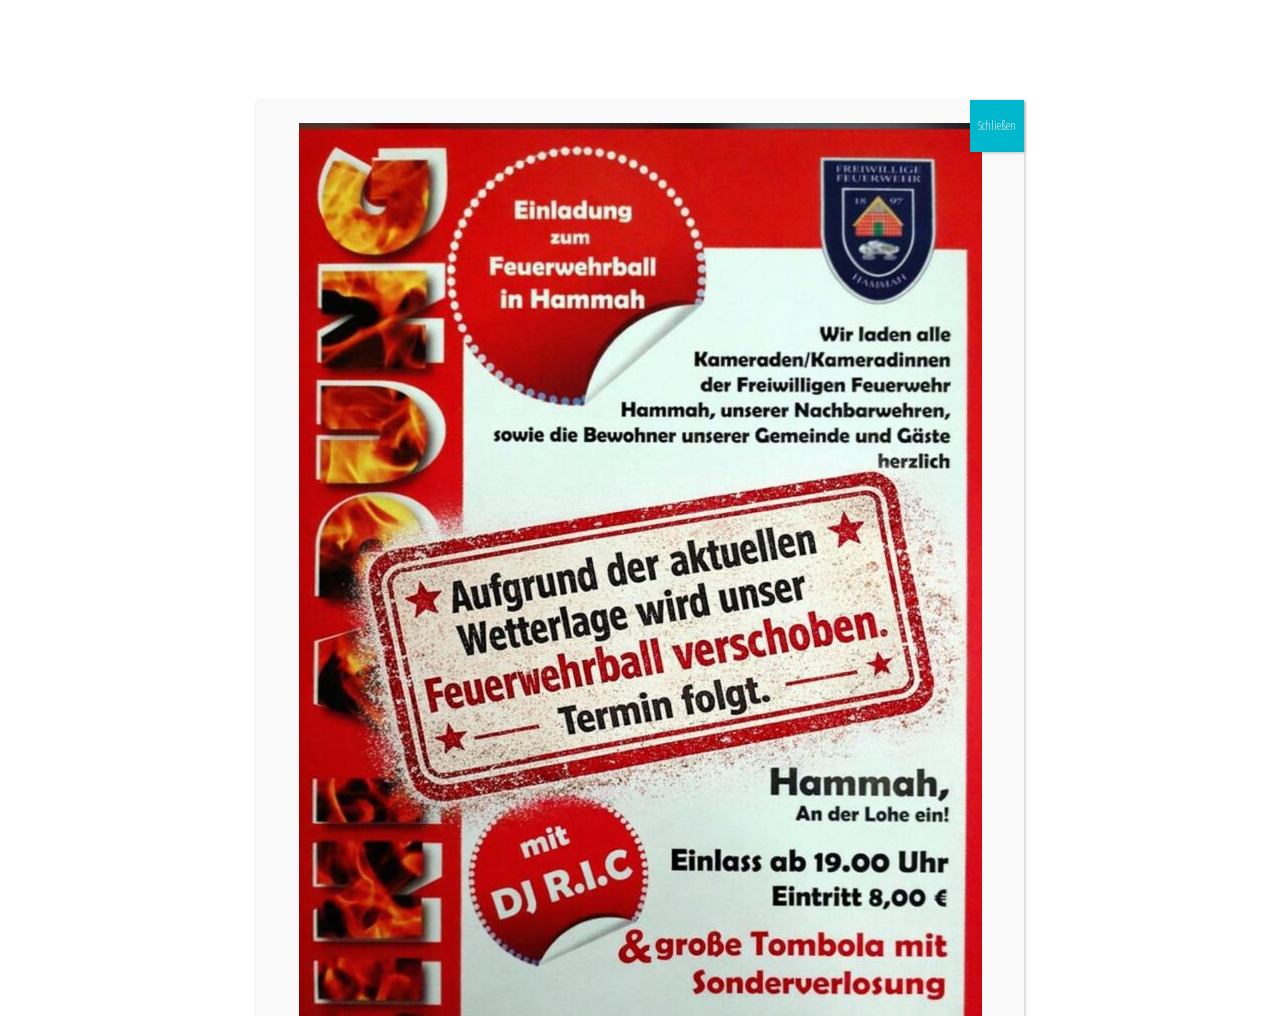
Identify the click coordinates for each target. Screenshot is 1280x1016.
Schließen (997, 125)
